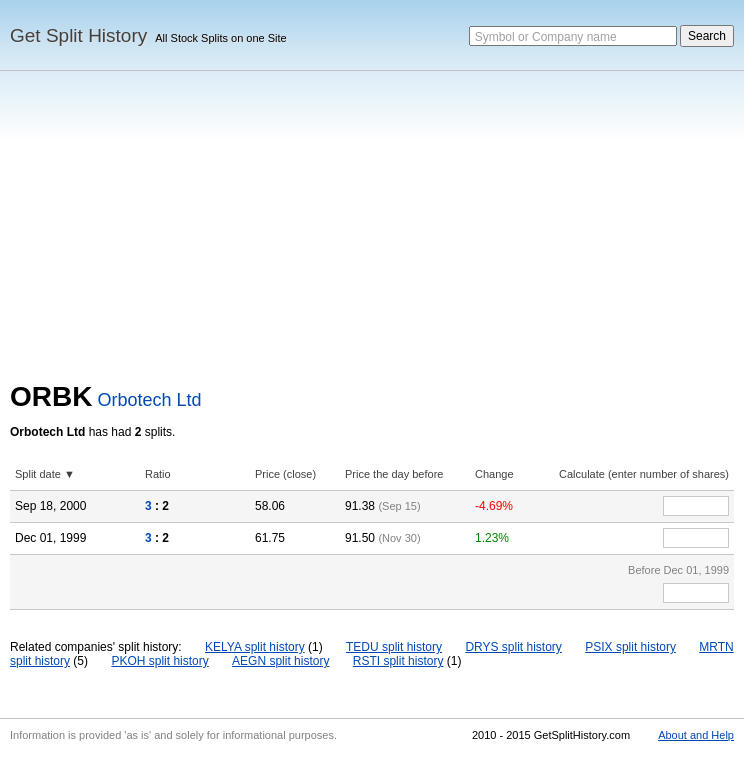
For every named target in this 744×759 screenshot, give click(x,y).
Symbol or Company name (546, 37)
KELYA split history (255, 647)
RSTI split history (398, 661)
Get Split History (78, 35)
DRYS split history (513, 647)
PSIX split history (630, 647)
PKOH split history (159, 661)
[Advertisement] (372, 231)
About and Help (696, 735)
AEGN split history (280, 661)
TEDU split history (394, 647)
